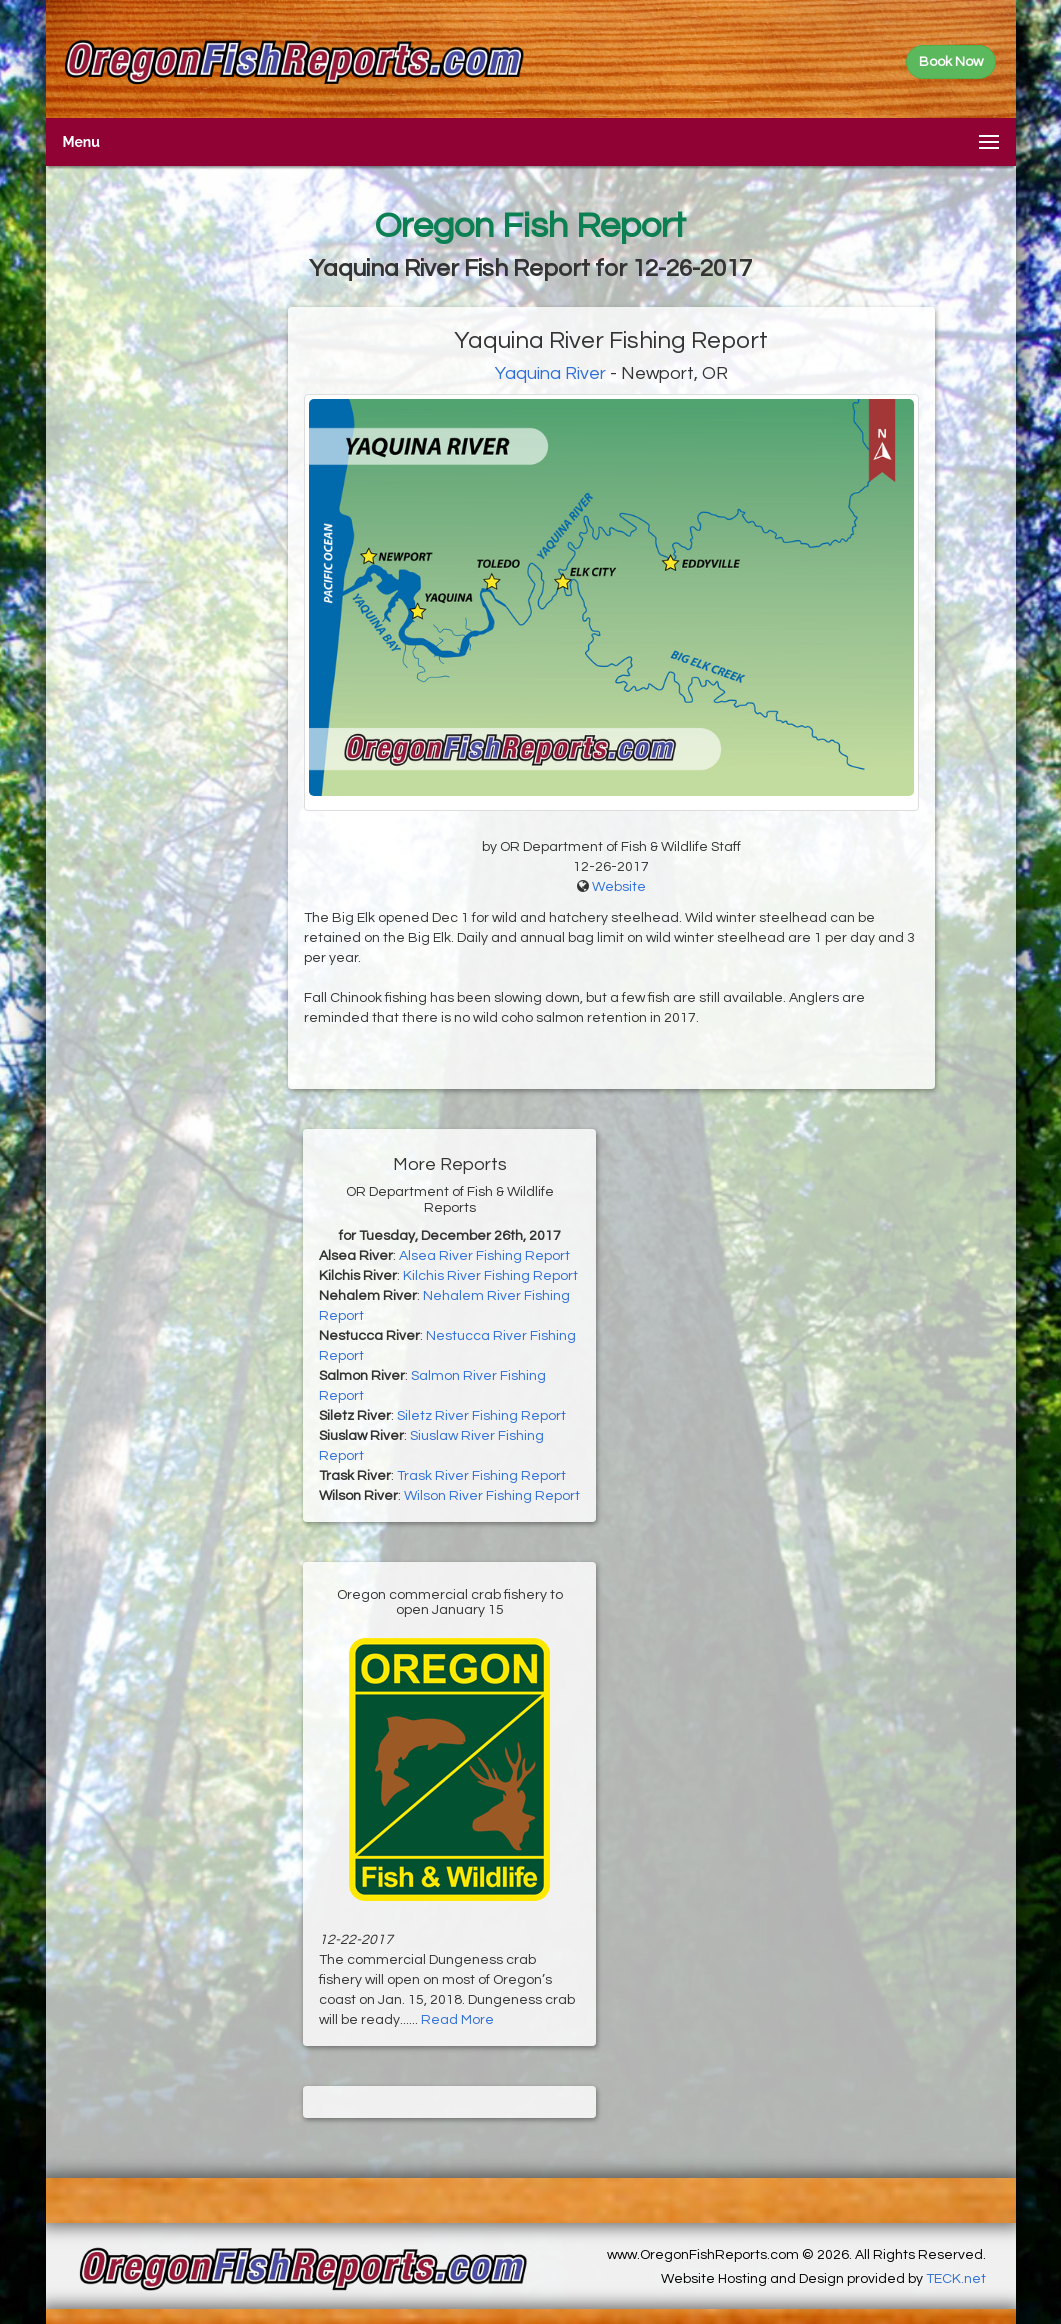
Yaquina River (550, 373)
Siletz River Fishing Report (481, 1416)
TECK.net (956, 2279)
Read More (457, 2020)
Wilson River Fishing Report (492, 1496)
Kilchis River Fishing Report (490, 1276)
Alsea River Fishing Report (484, 1256)
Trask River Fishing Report (481, 1476)
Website (619, 887)
